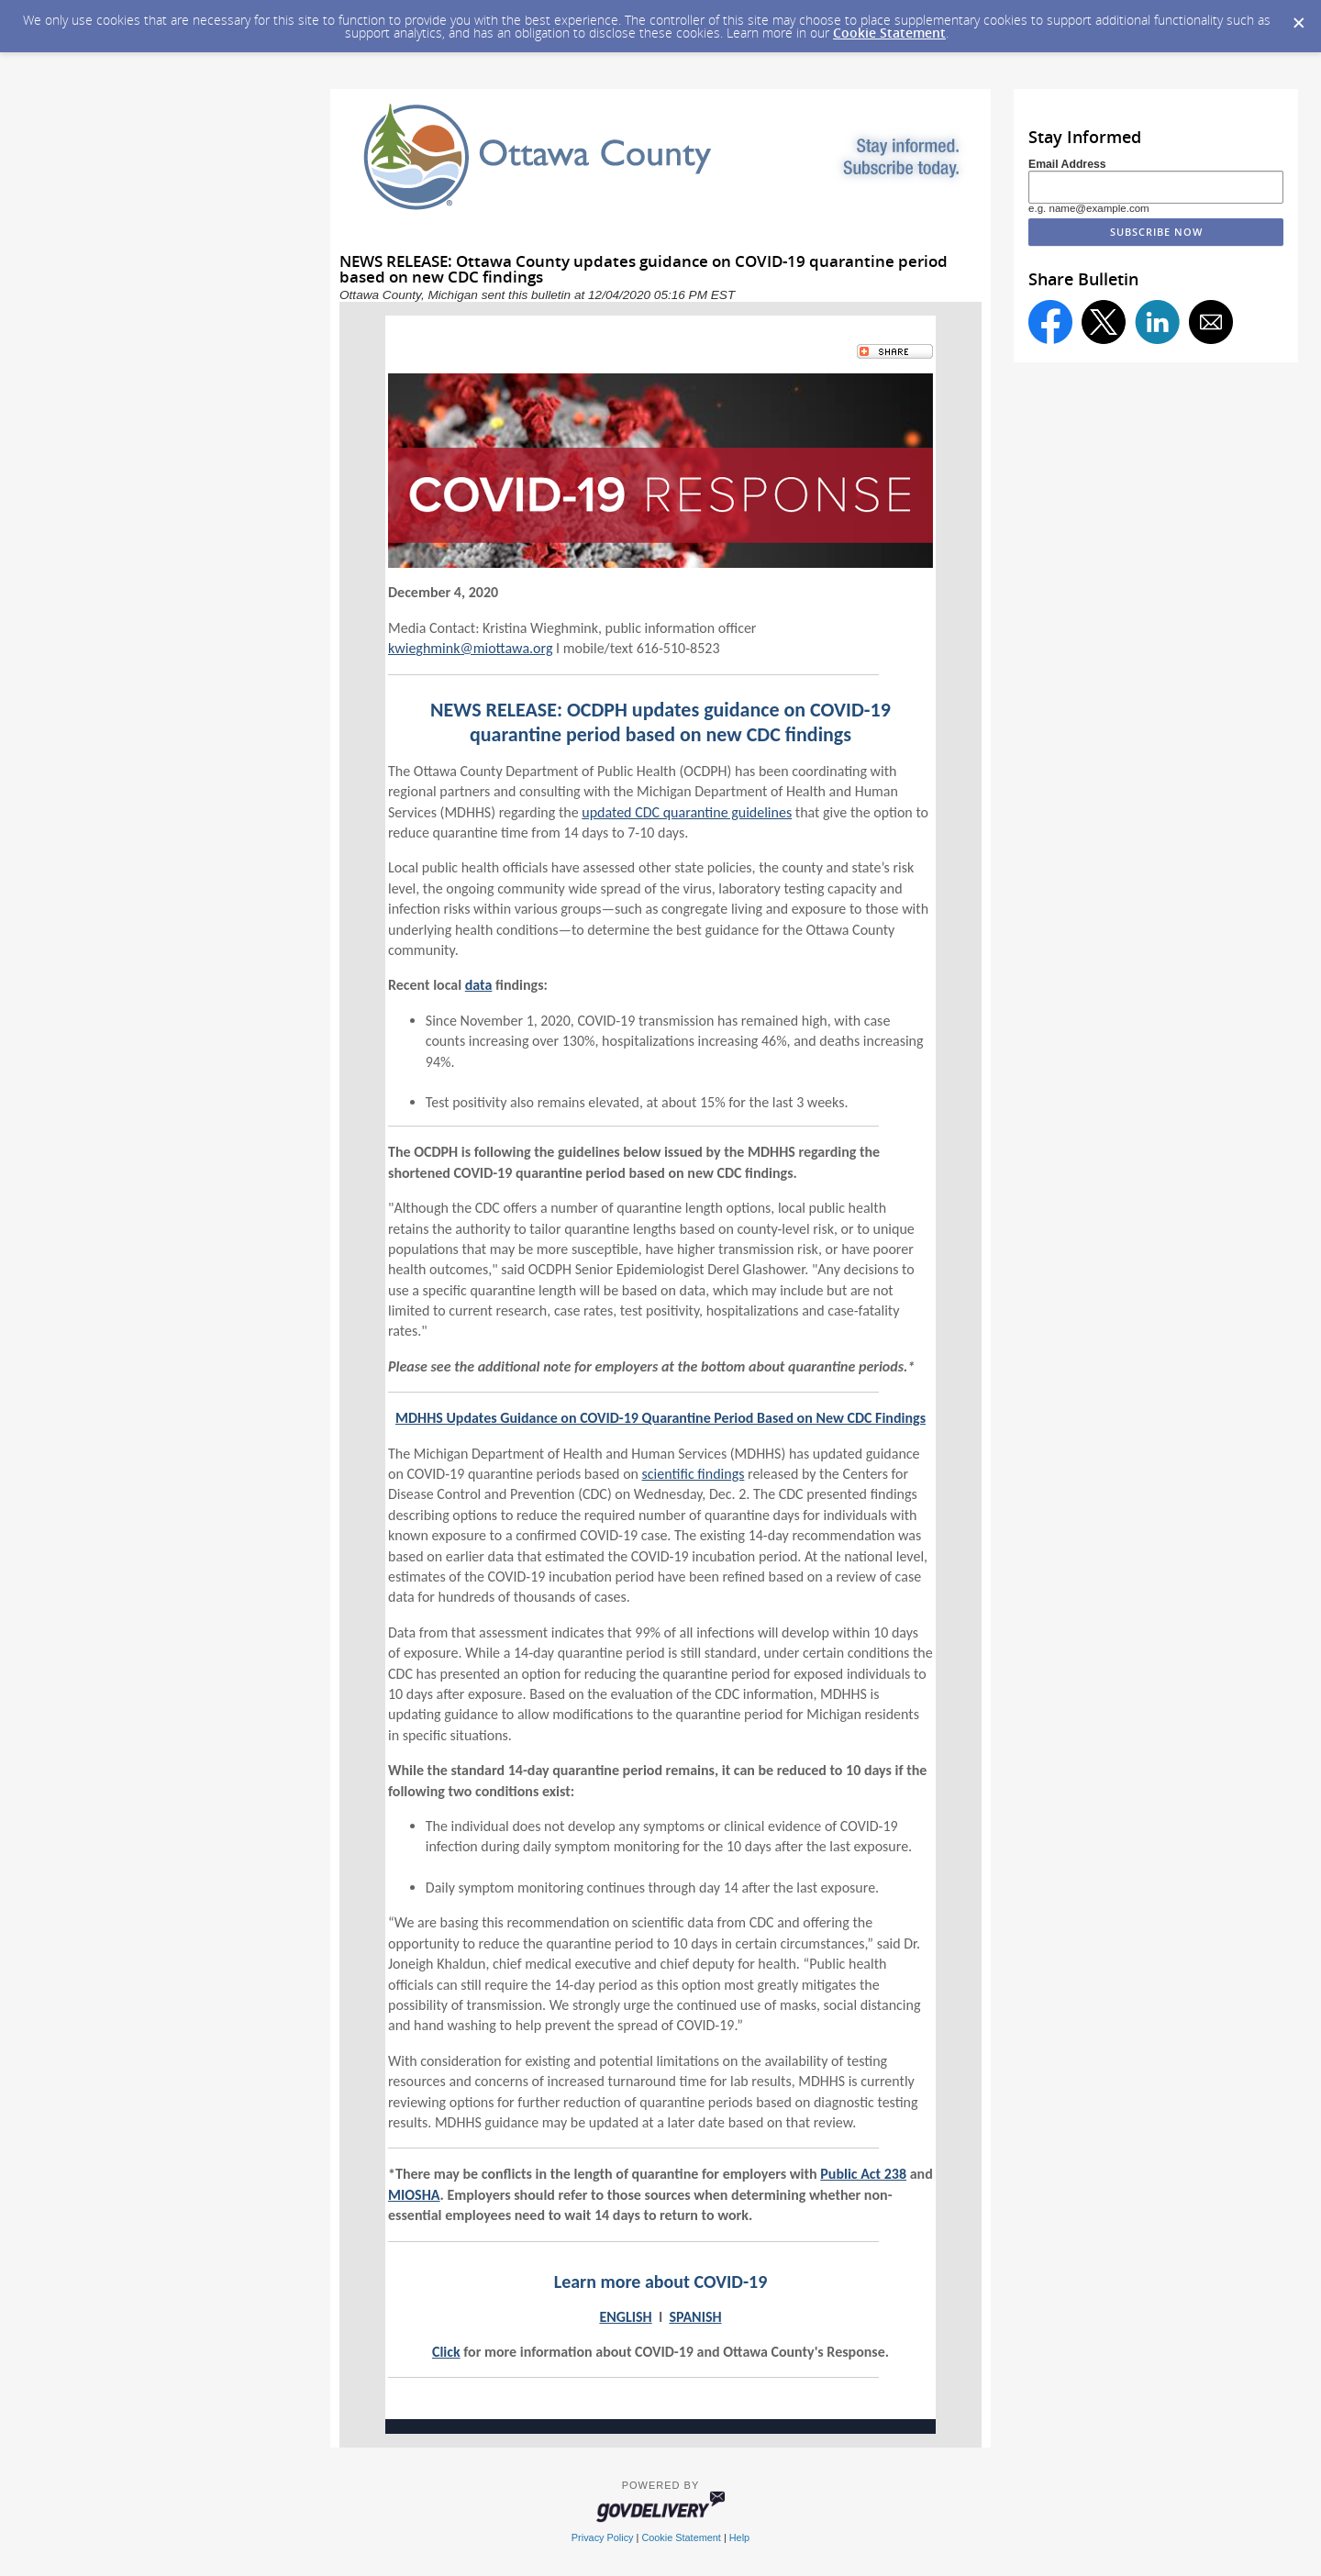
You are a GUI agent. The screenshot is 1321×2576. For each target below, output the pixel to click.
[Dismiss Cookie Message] (1298, 17)
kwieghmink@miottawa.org (470, 648)
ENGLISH (625, 2317)
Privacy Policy (603, 2537)
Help (739, 2537)
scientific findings (693, 1473)
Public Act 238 (863, 2173)
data (479, 985)
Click (446, 2351)
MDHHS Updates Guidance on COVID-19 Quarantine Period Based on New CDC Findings (660, 1418)
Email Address (1067, 164)
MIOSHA (414, 2195)
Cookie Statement (889, 32)
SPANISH (695, 2317)
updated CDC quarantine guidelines (687, 812)
